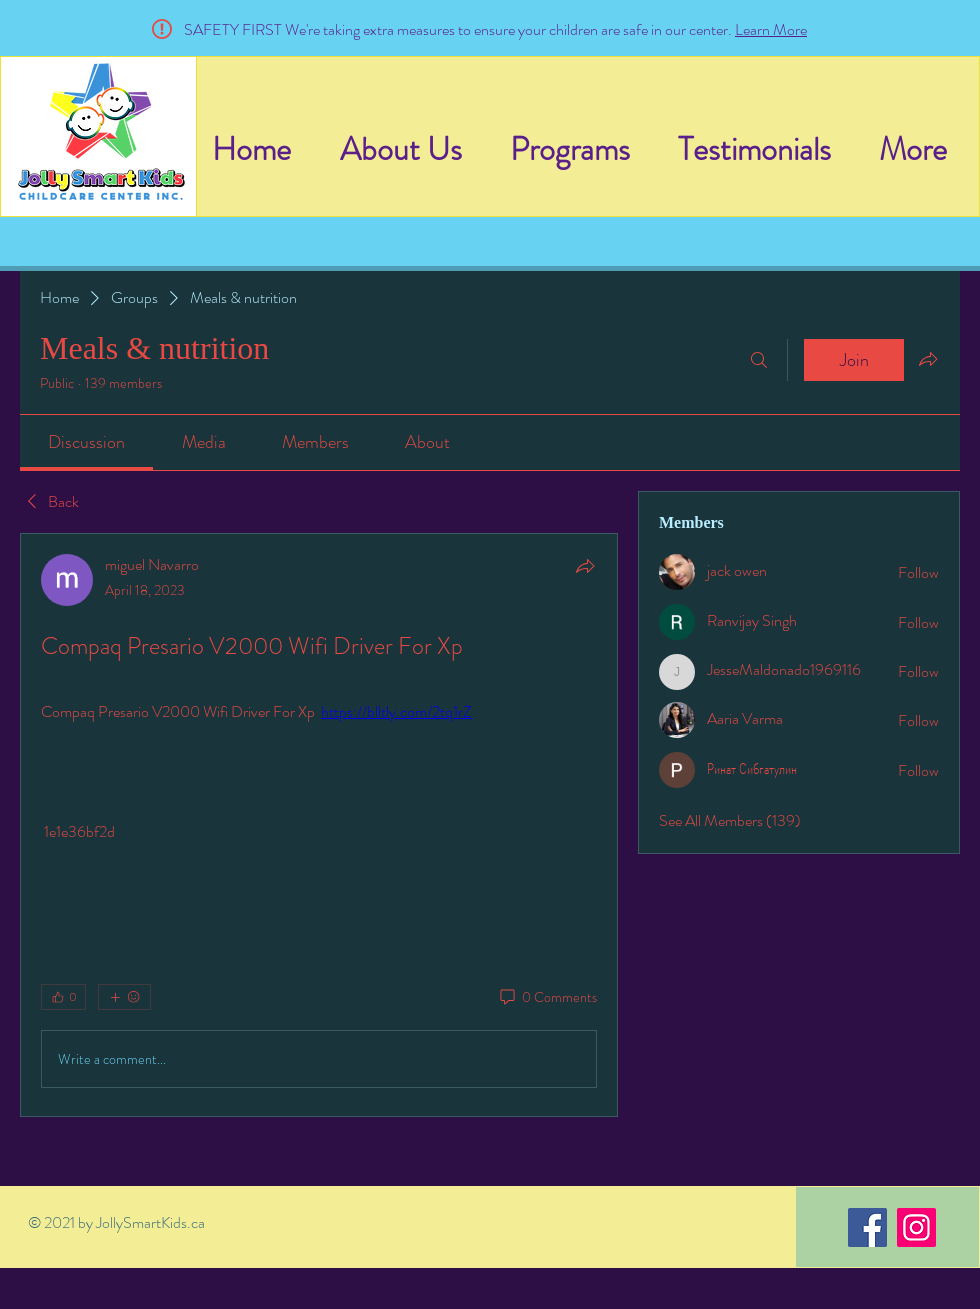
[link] (86, 442)
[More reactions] (124, 997)
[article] (319, 825)
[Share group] (928, 359)
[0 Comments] (547, 998)
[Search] (759, 360)
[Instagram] (916, 1227)
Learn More (771, 29)
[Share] (585, 566)
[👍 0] (63, 997)
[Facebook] (867, 1227)
